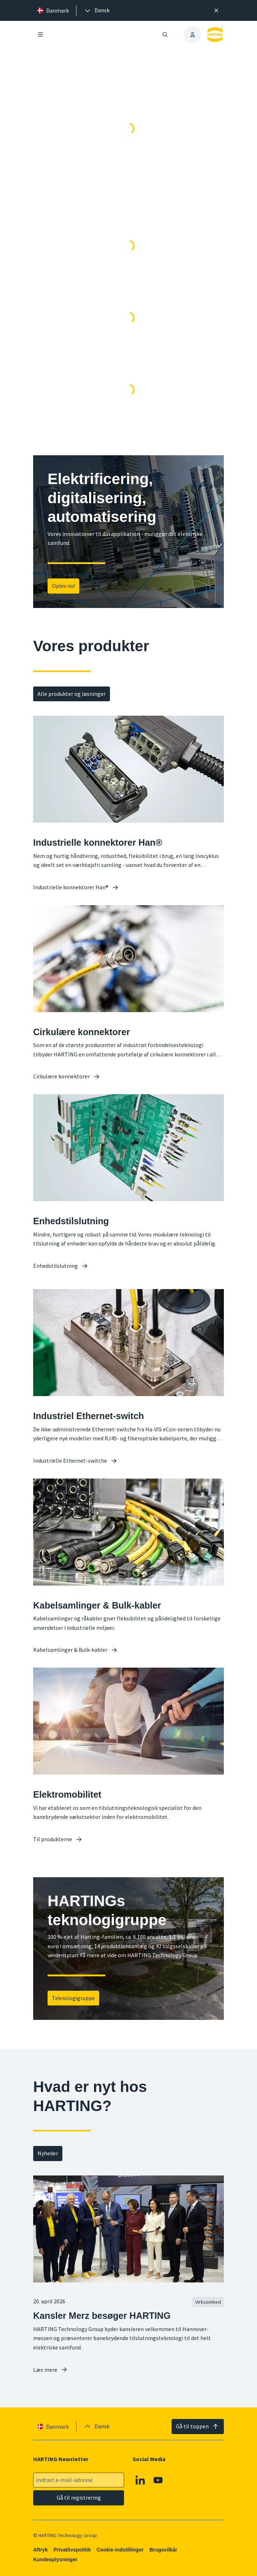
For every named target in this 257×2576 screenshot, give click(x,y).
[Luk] (216, 10)
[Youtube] (158, 2480)
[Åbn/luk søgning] (165, 34)
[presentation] (96, 10)
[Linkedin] (140, 2480)
